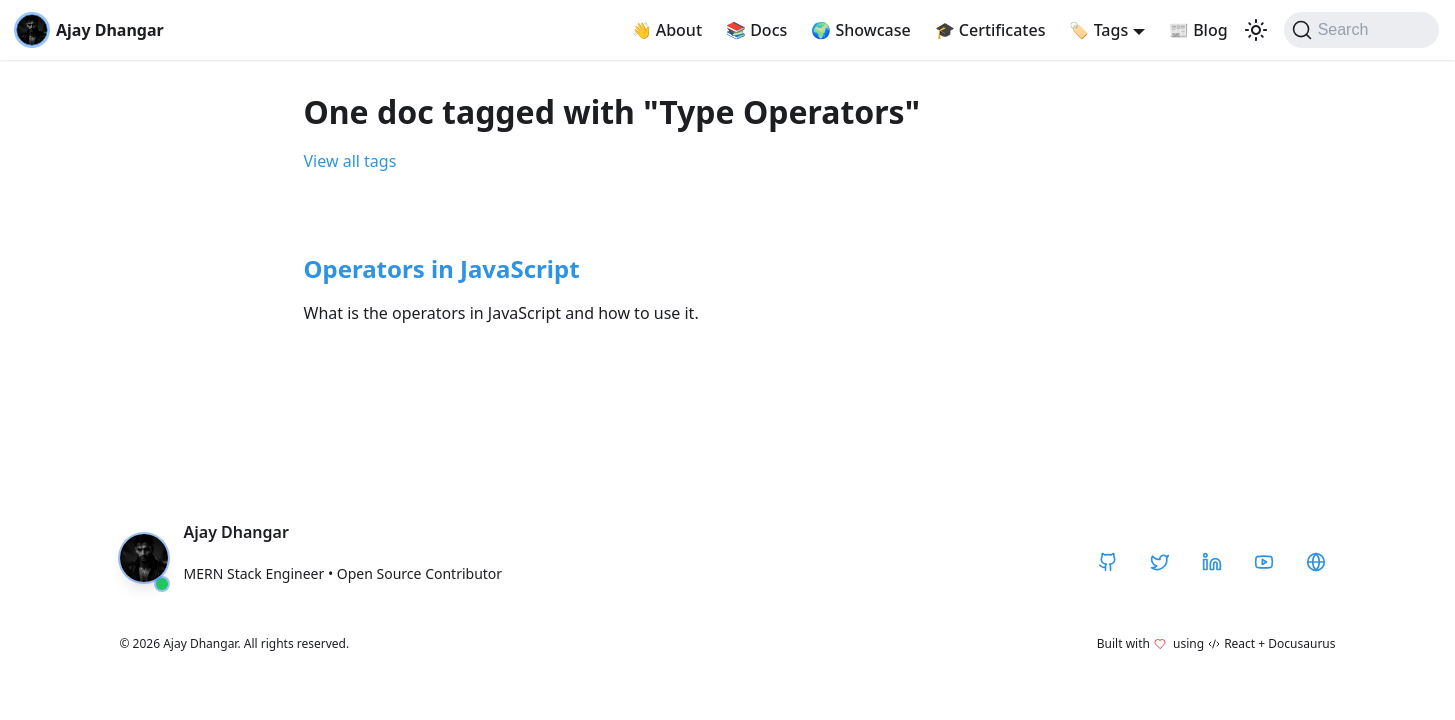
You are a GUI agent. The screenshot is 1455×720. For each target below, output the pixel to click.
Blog (1198, 30)
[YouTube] (1264, 562)
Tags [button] (1098, 30)
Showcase (860, 30)
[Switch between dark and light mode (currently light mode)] (1256, 30)
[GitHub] (1108, 562)
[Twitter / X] (1160, 562)
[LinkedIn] (1212, 562)
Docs (756, 30)
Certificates (990, 30)
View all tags (350, 161)
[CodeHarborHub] (1316, 562)
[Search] (1361, 30)
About (667, 30)
